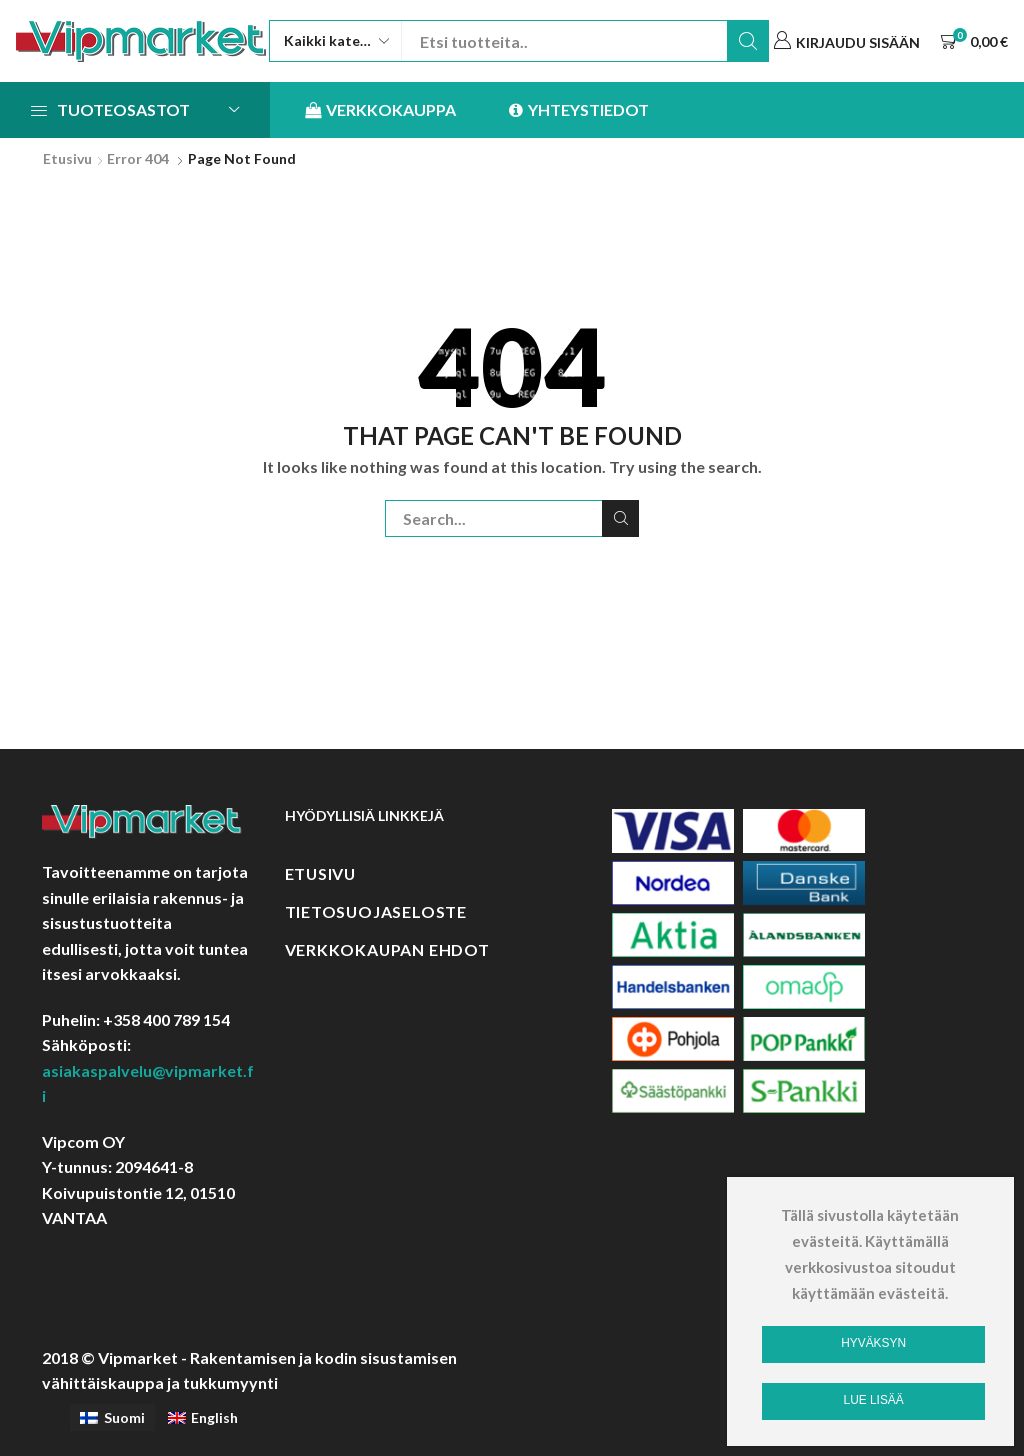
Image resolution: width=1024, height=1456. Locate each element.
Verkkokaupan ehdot (387, 949)
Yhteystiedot (579, 110)
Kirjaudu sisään (858, 42)
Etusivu (67, 158)
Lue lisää (874, 1400)
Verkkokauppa (380, 110)
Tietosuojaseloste (376, 911)
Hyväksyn (873, 1343)
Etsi (748, 41)
